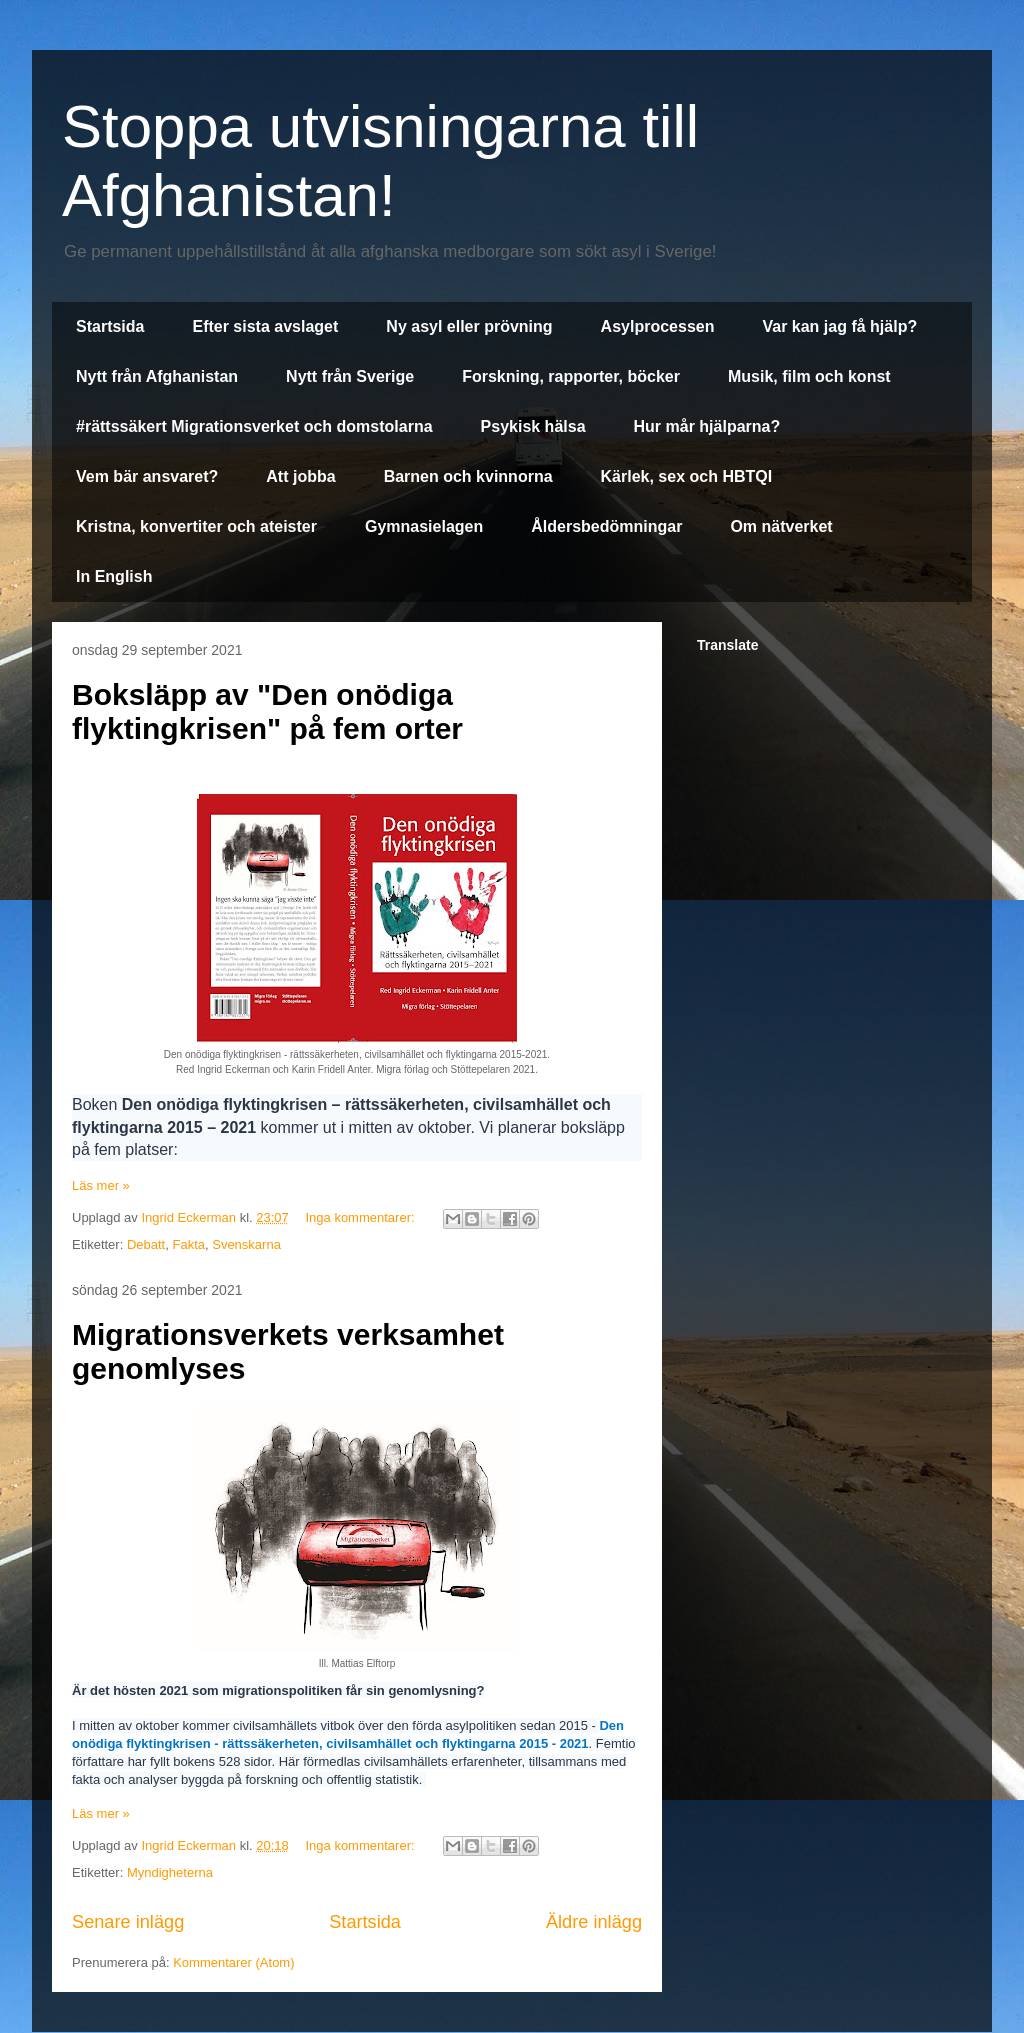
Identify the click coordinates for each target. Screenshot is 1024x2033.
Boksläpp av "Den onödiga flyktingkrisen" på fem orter (267, 711)
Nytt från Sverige (350, 376)
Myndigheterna (170, 1872)
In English (114, 576)
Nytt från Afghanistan (157, 376)
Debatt (146, 1244)
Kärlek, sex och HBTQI (687, 476)
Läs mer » (101, 1185)
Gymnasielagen (424, 526)
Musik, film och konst (809, 376)
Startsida (110, 326)
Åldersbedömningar (606, 526)
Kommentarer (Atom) (233, 1962)
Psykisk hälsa (533, 426)
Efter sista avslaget (265, 326)
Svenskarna (246, 1244)
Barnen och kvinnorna (468, 476)
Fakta (188, 1244)
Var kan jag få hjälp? (839, 326)
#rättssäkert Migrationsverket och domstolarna (254, 426)
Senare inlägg (128, 1922)
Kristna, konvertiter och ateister (196, 526)
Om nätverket (781, 526)
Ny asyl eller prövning (469, 326)
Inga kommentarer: (361, 1217)
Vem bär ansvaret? (147, 476)
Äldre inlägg (594, 1922)
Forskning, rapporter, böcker (571, 376)
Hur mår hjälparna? (707, 426)
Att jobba (300, 476)
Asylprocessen (658, 326)
